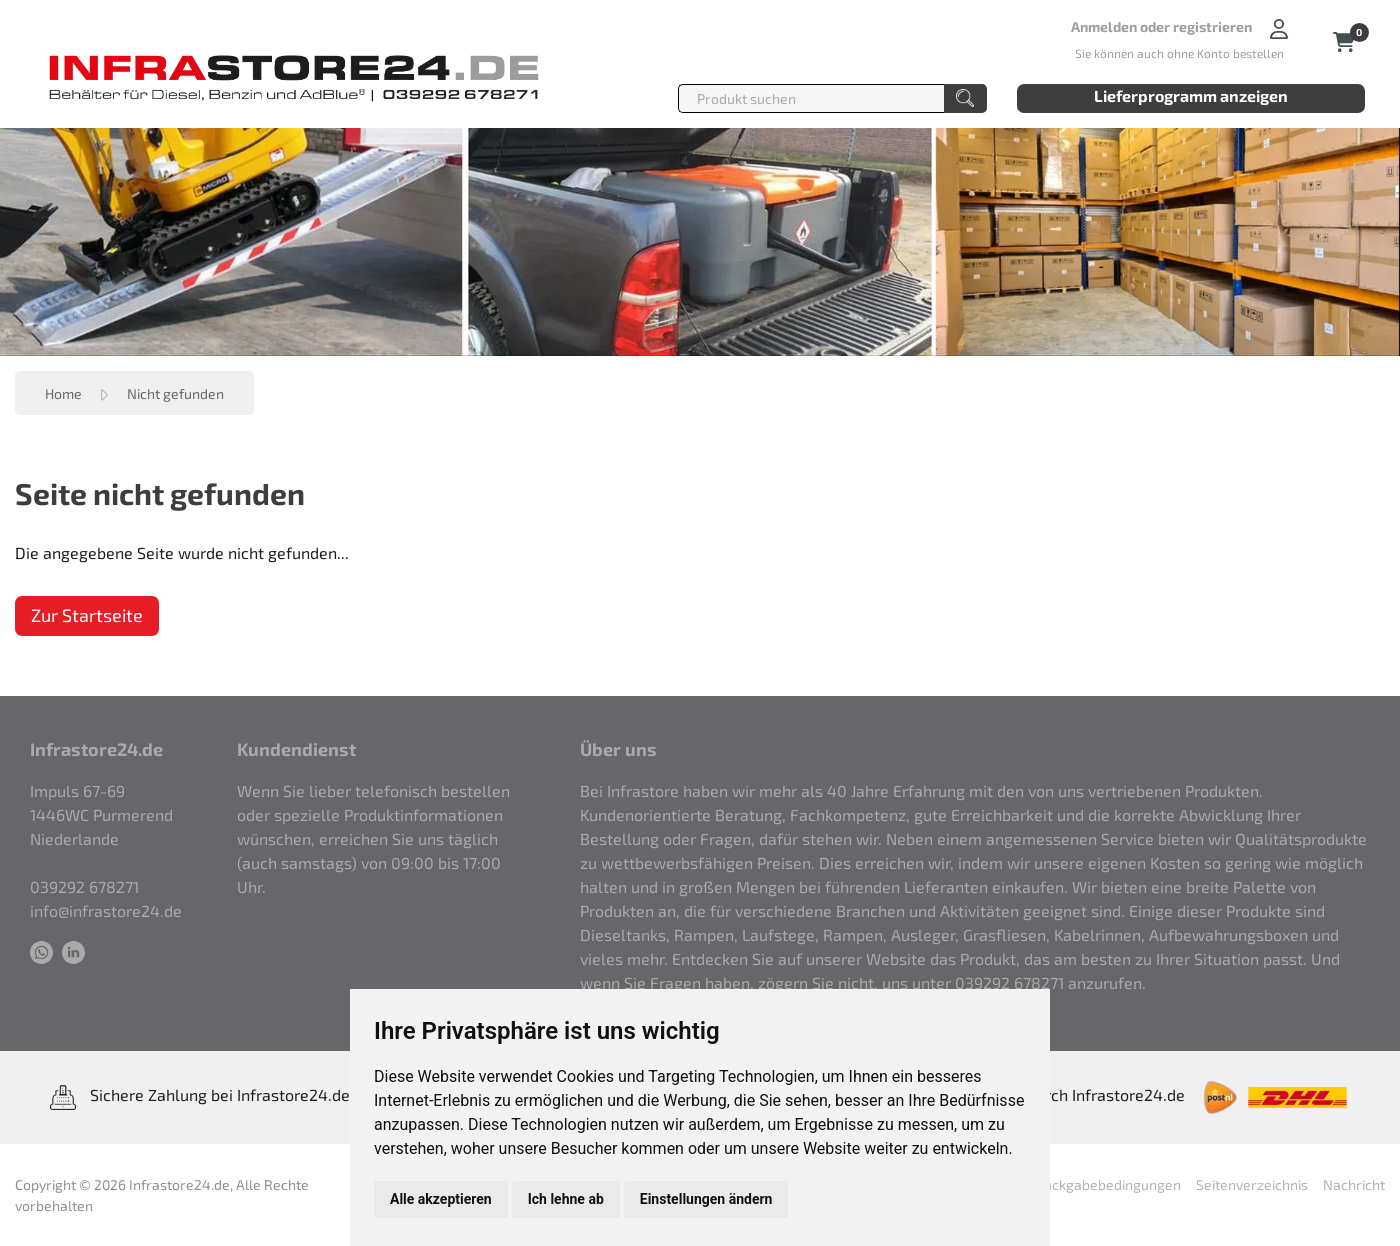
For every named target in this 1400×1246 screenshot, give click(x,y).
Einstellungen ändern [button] (706, 1199)
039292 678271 (84, 886)
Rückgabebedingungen (1108, 1184)
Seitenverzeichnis (1252, 1184)
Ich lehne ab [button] (566, 1199)
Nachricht (1354, 1184)
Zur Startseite (87, 615)
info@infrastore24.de (106, 910)
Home (63, 393)
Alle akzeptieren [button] (441, 1199)
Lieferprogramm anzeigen (1191, 95)
